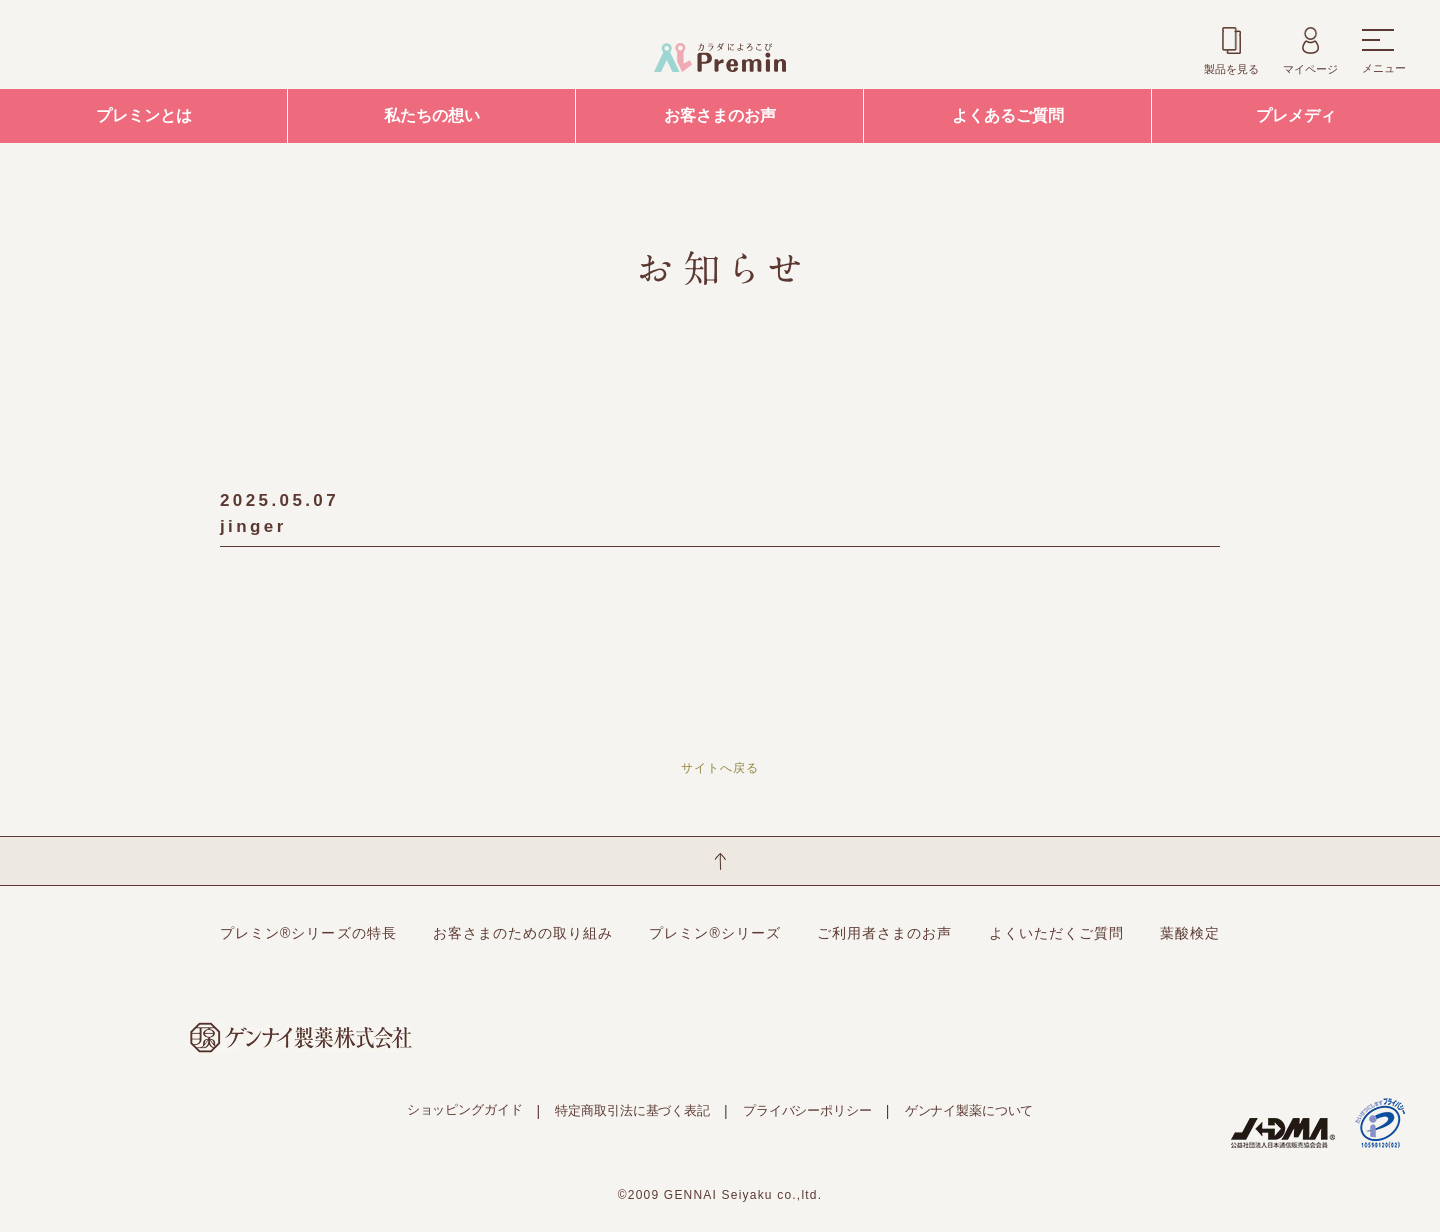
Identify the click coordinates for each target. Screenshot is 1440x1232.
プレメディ (1296, 115)
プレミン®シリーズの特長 (308, 933)
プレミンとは (144, 115)
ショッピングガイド (465, 1109)
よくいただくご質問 (1056, 933)
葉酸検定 (1190, 933)
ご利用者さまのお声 (884, 933)
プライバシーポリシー (807, 1110)
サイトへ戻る (720, 768)
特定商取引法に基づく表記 (632, 1110)
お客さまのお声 (720, 115)
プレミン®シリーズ (715, 933)
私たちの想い (432, 115)
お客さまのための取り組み (523, 933)
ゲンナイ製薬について (969, 1110)
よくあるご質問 (1008, 115)
